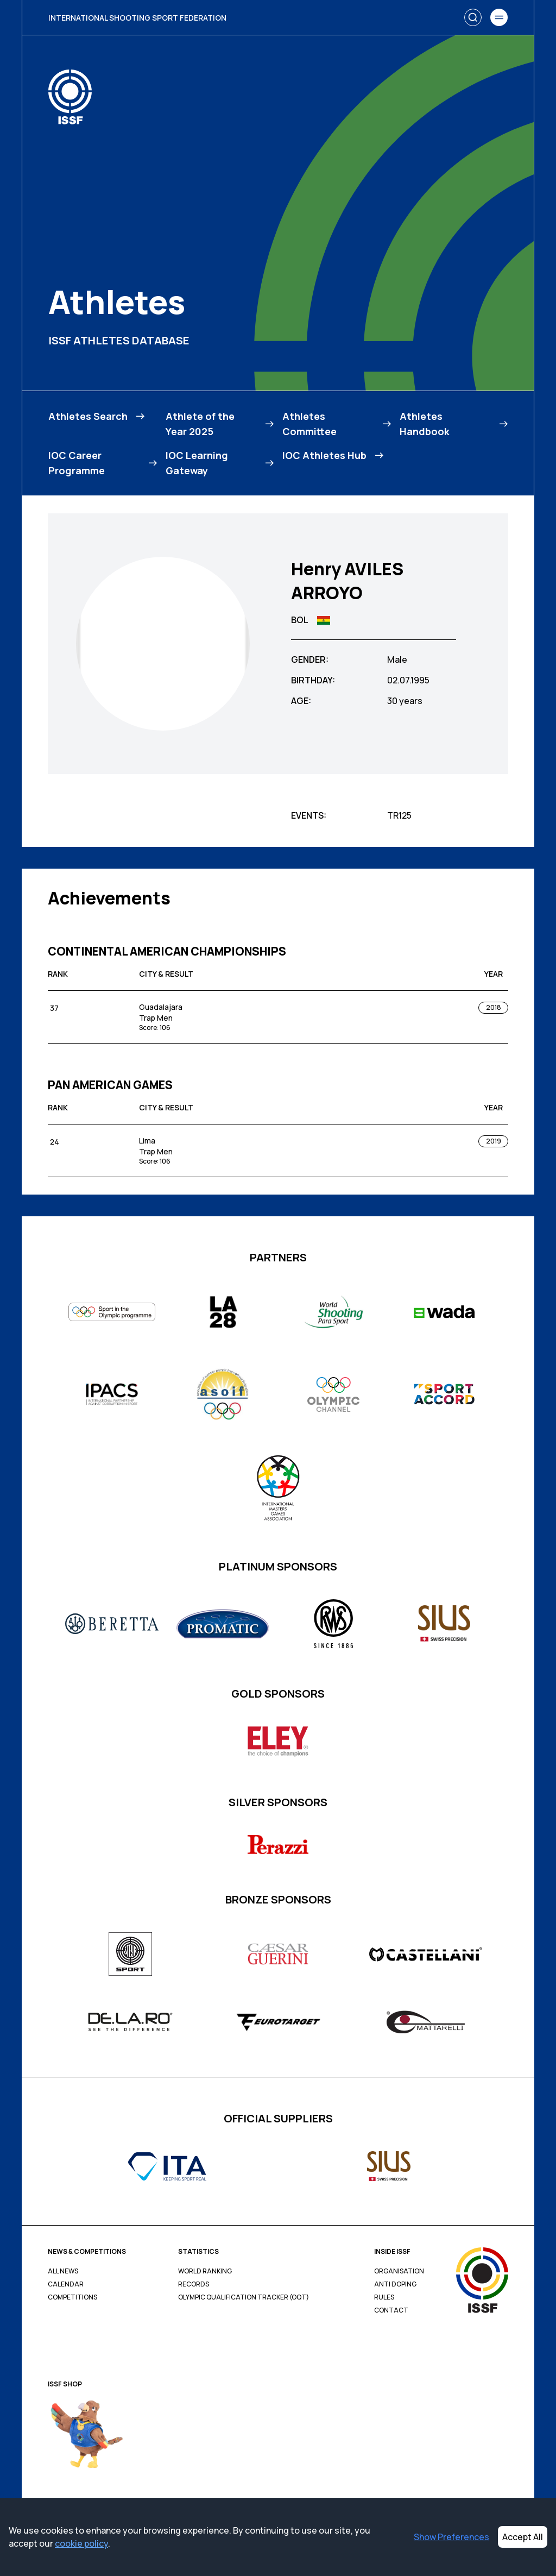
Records (193, 2284)
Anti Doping (395, 2284)
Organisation (399, 2271)
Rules (384, 2297)
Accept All (522, 2537)
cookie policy (81, 2543)
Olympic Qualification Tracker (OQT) (243, 2297)
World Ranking (205, 2271)
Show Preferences (451, 2537)
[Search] (473, 17)
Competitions (72, 2297)
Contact (391, 2310)
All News (63, 2271)
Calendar (66, 2284)
